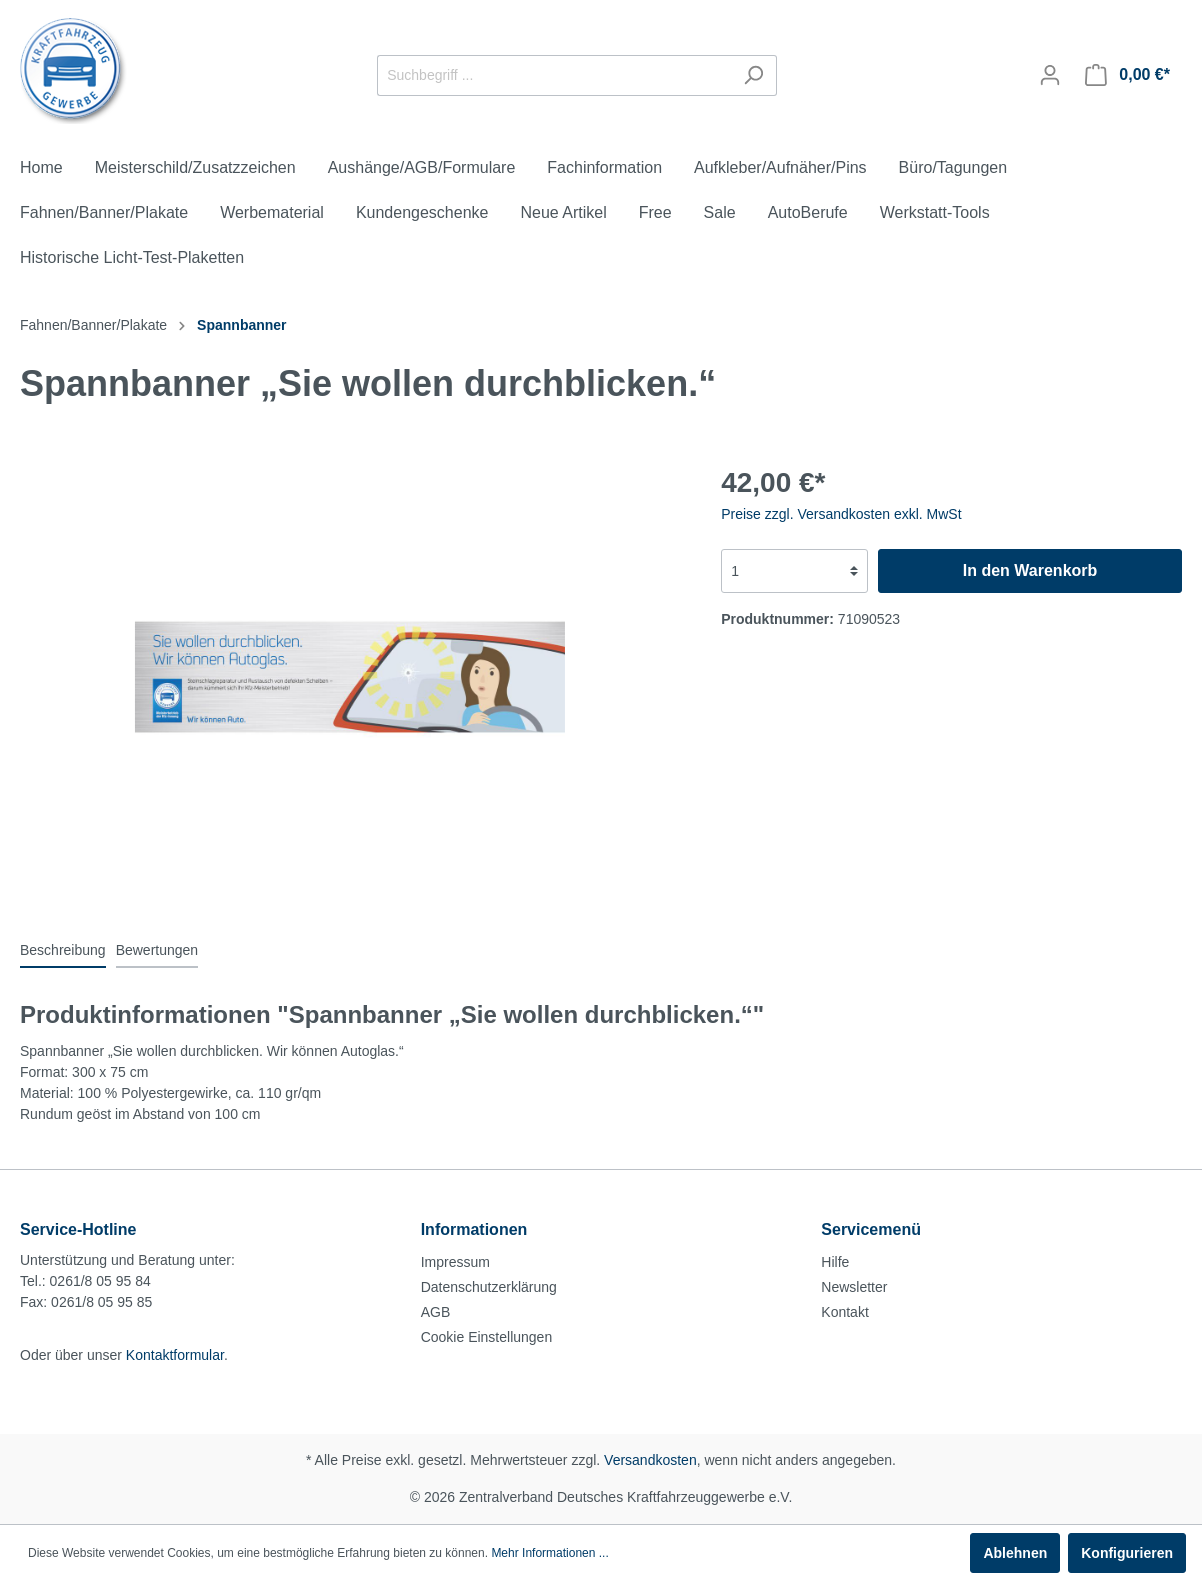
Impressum (455, 1262)
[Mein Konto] (1050, 75)
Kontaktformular (175, 1355)
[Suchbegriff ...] (554, 75)
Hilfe (835, 1262)
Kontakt (844, 1312)
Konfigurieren (1127, 1553)
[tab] (63, 950)
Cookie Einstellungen (487, 1337)
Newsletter (854, 1287)
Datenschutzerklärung (489, 1287)
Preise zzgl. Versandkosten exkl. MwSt (841, 514)
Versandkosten (650, 1460)
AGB (436, 1312)
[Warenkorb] (1127, 75)
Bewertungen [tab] (157, 950)
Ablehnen (1015, 1553)
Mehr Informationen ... (549, 1553)
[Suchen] (753, 75)
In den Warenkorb (1030, 570)
